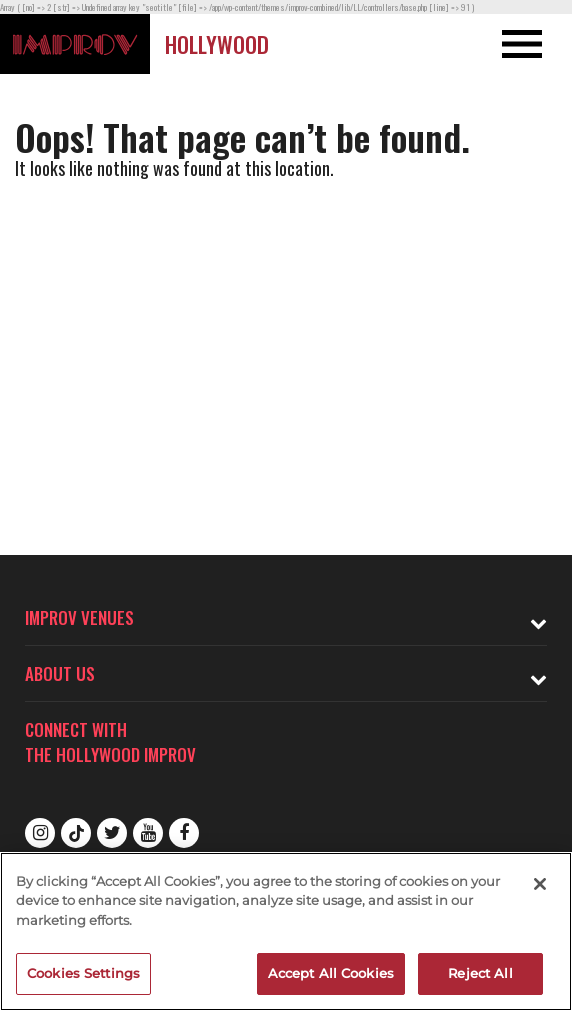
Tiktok (76, 833)
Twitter (112, 833)
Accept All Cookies (331, 973)
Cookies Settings (83, 973)
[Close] (540, 884)
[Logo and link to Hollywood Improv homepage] (75, 44)
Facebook (184, 833)
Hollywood (217, 44)
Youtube (148, 833)
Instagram (40, 833)
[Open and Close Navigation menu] (515, 44)
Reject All (480, 973)
